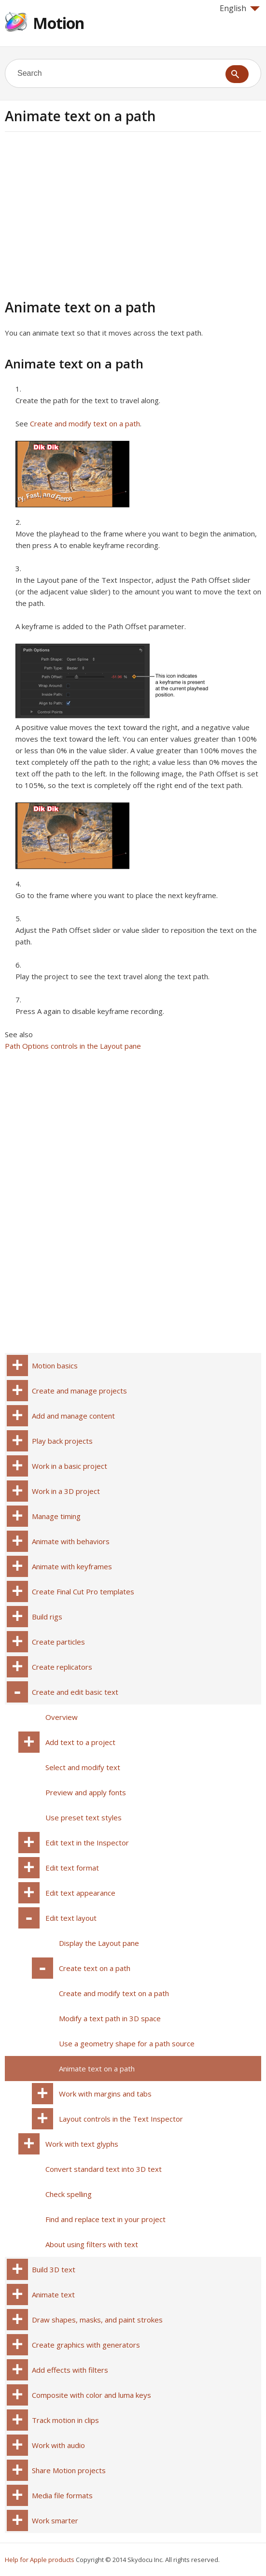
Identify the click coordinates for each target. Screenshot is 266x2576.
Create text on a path (94, 1968)
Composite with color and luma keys (91, 2395)
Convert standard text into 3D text (103, 2169)
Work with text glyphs (81, 2144)
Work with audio (58, 2445)
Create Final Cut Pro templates (83, 1591)
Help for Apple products (39, 2559)
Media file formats (62, 2495)
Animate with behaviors (71, 1541)
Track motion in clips (65, 2420)
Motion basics (55, 1365)
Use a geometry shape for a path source (127, 2043)
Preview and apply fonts (85, 1792)
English (240, 8)
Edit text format (72, 1867)
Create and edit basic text (75, 1692)
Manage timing (56, 1516)
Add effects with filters (70, 2370)
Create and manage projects (79, 1390)
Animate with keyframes (72, 1566)
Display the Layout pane (99, 1943)
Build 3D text (53, 2269)
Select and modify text (82, 1767)
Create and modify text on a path (85, 423)
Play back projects (62, 1441)
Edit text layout (71, 1918)
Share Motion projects (69, 2470)
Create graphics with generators (86, 2345)
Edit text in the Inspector (87, 1842)
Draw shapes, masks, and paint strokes (97, 2319)
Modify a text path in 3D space (110, 2018)
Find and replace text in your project (105, 2219)
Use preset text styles (83, 1817)
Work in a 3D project (66, 1491)
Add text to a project (80, 1742)
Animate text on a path (97, 2068)
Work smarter (55, 2520)
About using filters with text (91, 2244)
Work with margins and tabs (105, 2093)
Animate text (53, 2294)
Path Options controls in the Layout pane (73, 1046)
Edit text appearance (80, 1893)
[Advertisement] (86, 214)
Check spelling (68, 2194)
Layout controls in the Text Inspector (121, 2119)
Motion (58, 23)
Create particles (58, 1642)
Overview (61, 1717)
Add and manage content (73, 1416)
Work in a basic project (69, 1466)
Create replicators (62, 1667)
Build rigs (47, 1616)
